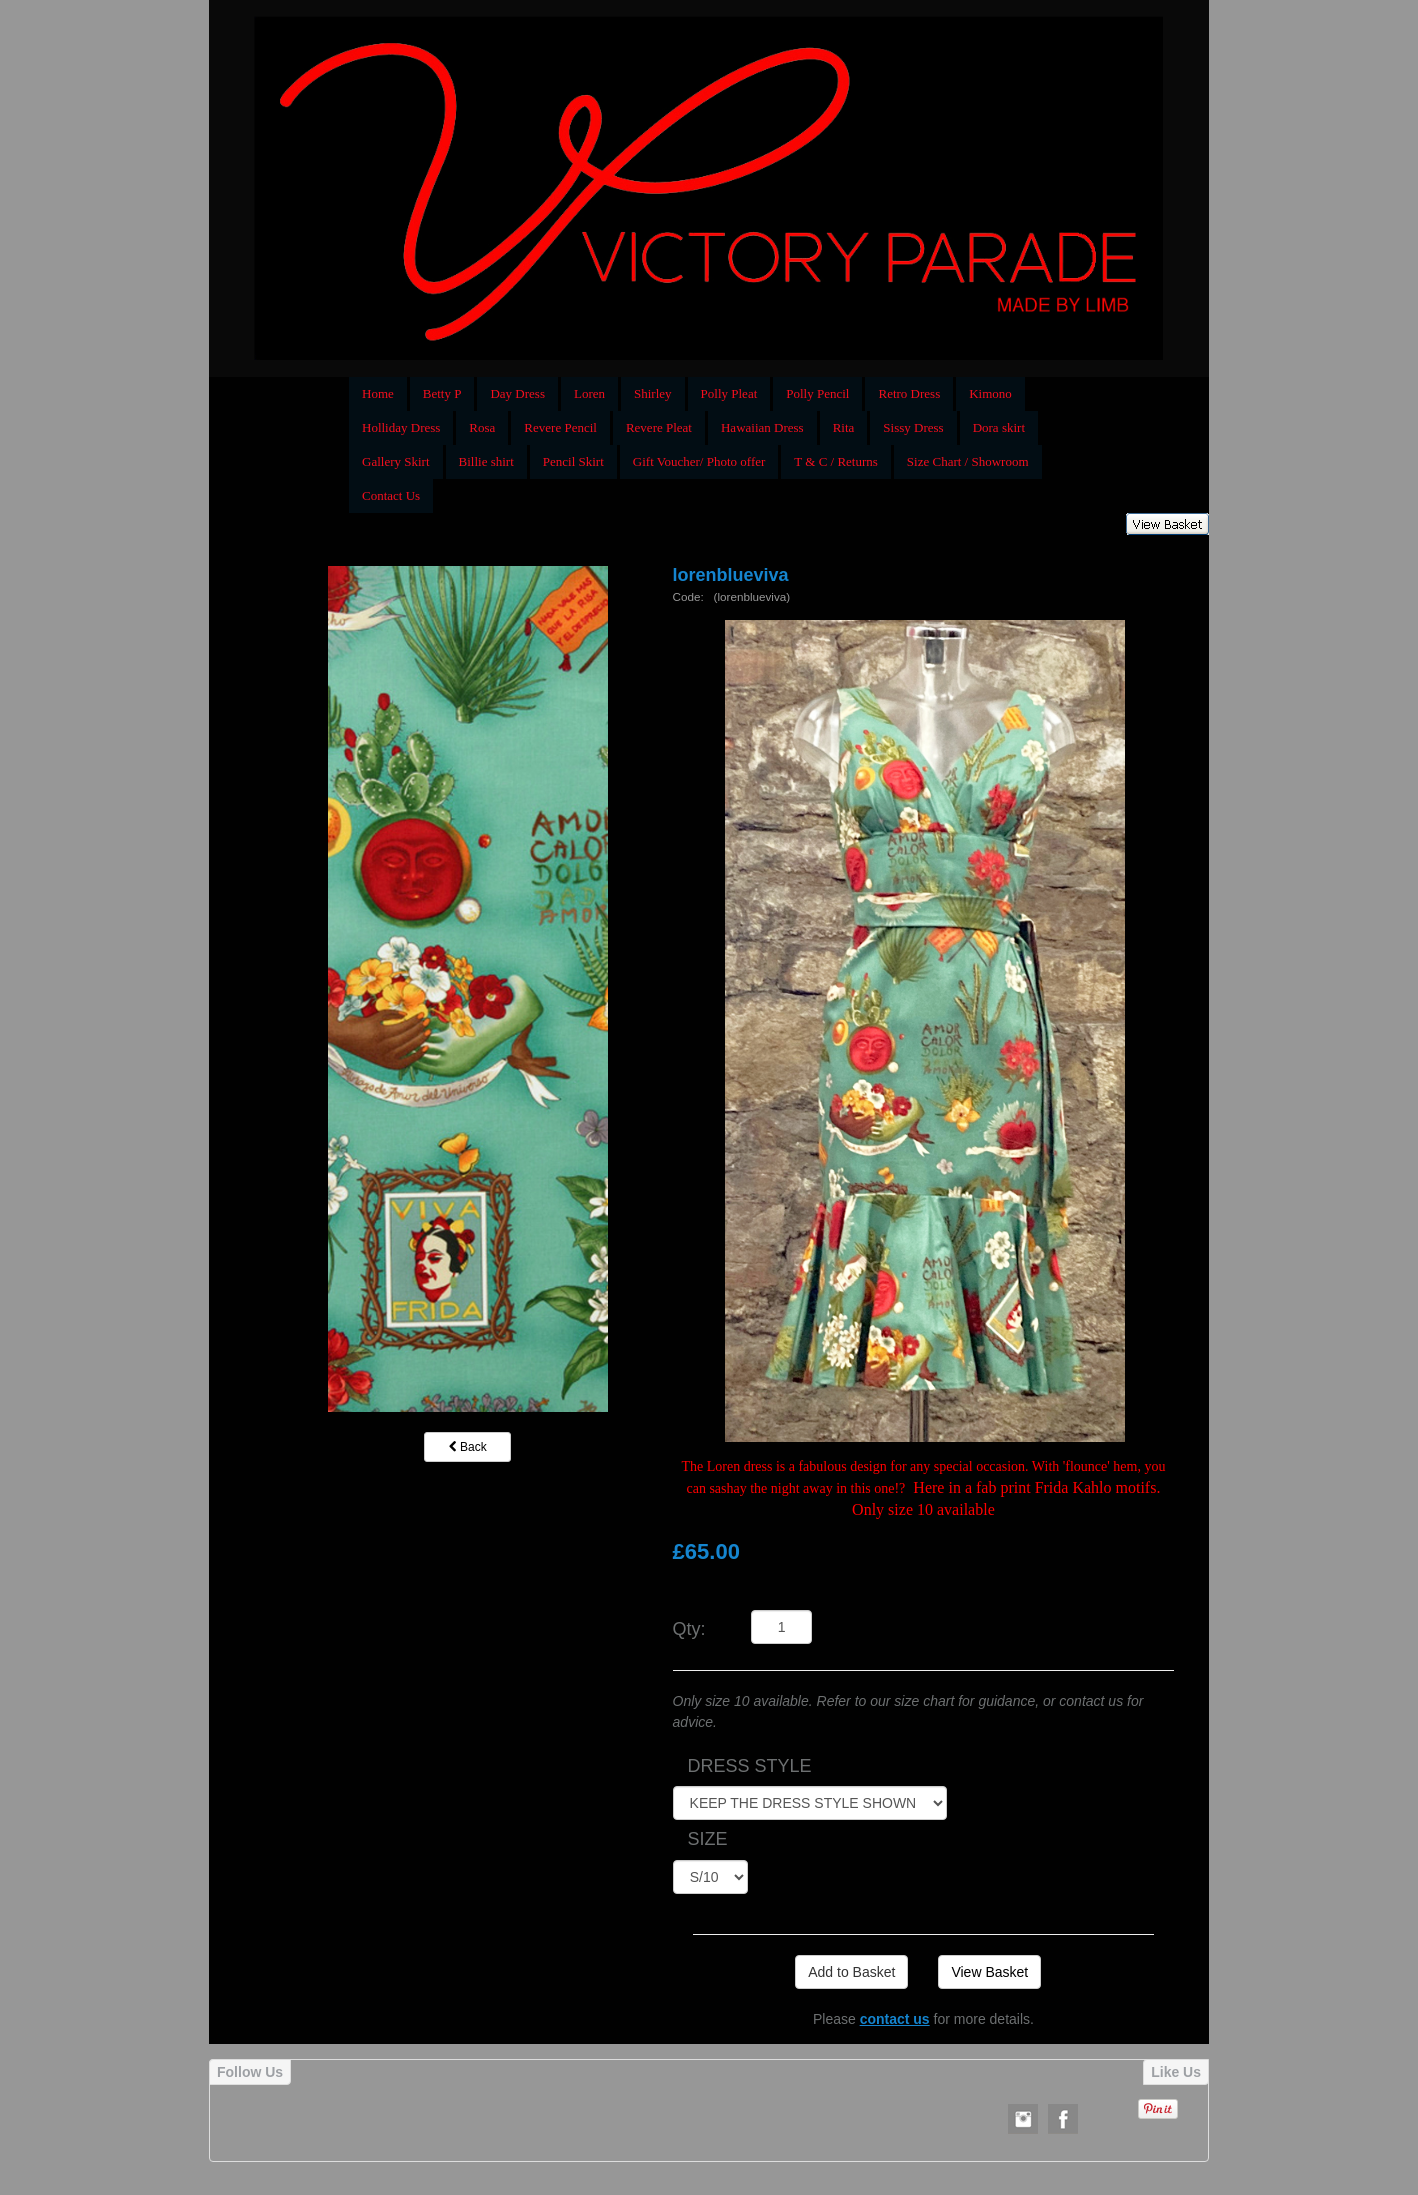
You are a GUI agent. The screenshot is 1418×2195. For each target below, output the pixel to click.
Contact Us (391, 495)
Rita (844, 427)
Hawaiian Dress (762, 427)
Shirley (653, 393)
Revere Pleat (659, 427)
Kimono (990, 393)
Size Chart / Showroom (968, 461)
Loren (589, 393)
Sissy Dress (913, 427)
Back (468, 1447)
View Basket (989, 1972)
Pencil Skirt (573, 461)
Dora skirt (999, 427)
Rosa (482, 427)
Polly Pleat (729, 393)
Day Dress (517, 393)
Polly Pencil (817, 393)
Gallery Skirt (396, 461)
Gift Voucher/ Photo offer (699, 461)
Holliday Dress (401, 427)
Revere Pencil (560, 427)
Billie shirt (486, 461)
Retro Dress (909, 393)
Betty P (442, 393)
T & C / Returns (836, 461)
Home (378, 393)
